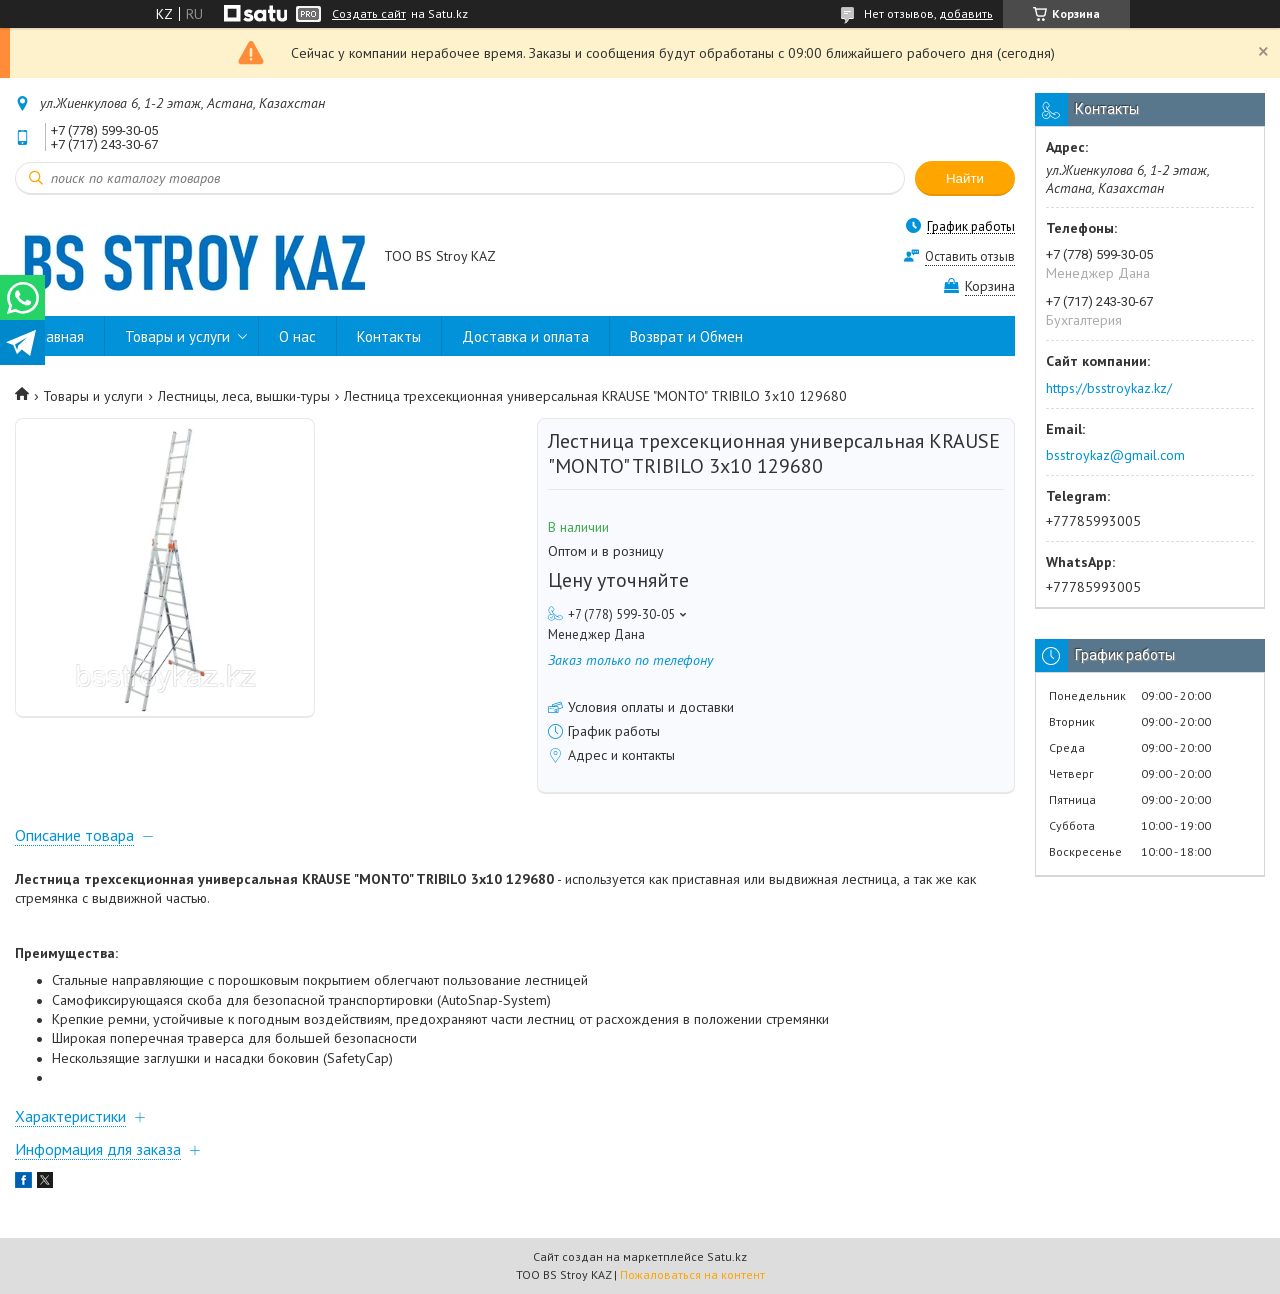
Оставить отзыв (970, 256)
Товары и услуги (177, 336)
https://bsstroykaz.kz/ (1109, 388)
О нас (297, 336)
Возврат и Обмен (686, 336)
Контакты (389, 336)
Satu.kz (727, 1256)
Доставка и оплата (525, 336)
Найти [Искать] (965, 178)
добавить (966, 13)
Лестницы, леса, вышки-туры (244, 396)
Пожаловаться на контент (692, 1274)
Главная (59, 336)
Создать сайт (369, 14)
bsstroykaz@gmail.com (1115, 455)
